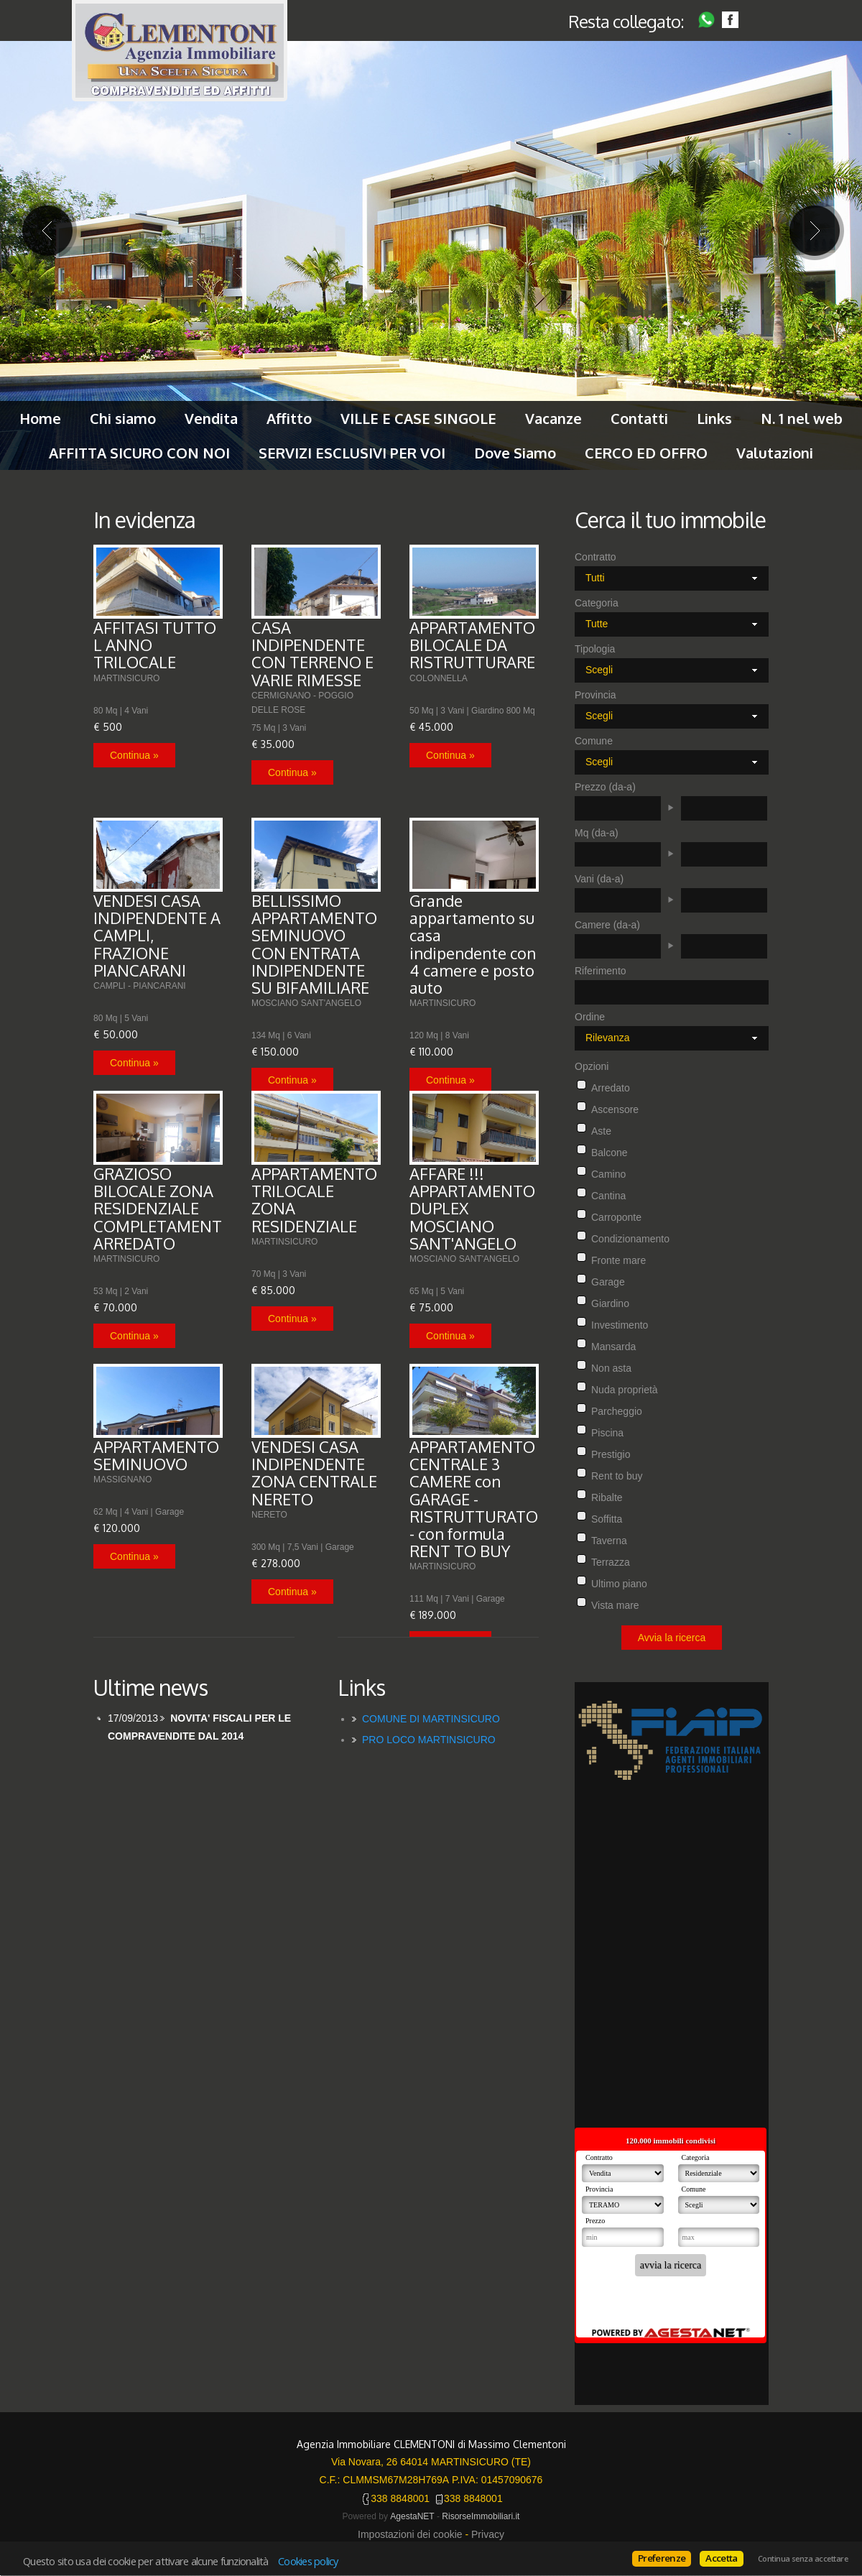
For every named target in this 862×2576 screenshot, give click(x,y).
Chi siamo (123, 418)
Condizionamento (630, 1239)
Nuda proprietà (624, 1389)
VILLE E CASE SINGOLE (418, 418)
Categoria (596, 603)
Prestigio (610, 1454)
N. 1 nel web (802, 418)
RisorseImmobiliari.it (480, 2516)
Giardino (610, 1303)
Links (714, 418)
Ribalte (607, 1497)
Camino (608, 1174)
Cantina (608, 1195)
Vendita (211, 418)
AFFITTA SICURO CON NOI (139, 452)
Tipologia (595, 649)
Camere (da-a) (607, 925)
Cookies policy (308, 2561)
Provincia (595, 695)
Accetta (721, 2558)
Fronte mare (618, 1260)
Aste (601, 1131)
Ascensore (615, 1109)
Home (40, 418)
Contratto (595, 557)
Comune (594, 741)
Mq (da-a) (596, 833)
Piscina (607, 1433)
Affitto (289, 418)
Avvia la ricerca (672, 1637)
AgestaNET (412, 2516)
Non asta (611, 1368)
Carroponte (616, 1217)
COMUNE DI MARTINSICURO (431, 1719)
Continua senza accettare (803, 2559)
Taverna (609, 1540)
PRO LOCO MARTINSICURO (429, 1739)
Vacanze (553, 418)
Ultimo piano (619, 1583)
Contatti (639, 418)
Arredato (610, 1088)
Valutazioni (774, 452)
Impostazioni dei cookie (410, 2534)
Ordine (590, 1016)
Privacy (487, 2534)
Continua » (134, 755)
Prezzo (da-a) (605, 787)
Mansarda (613, 1346)
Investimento (619, 1325)
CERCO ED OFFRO (646, 452)
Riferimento (600, 971)
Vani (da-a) (599, 879)
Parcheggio (616, 1411)
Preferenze (661, 2558)
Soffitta (606, 1519)
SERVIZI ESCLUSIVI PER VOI (352, 452)
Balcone (609, 1152)
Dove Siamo (515, 452)
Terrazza (610, 1562)
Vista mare (615, 1605)
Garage (608, 1282)
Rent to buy (617, 1476)
